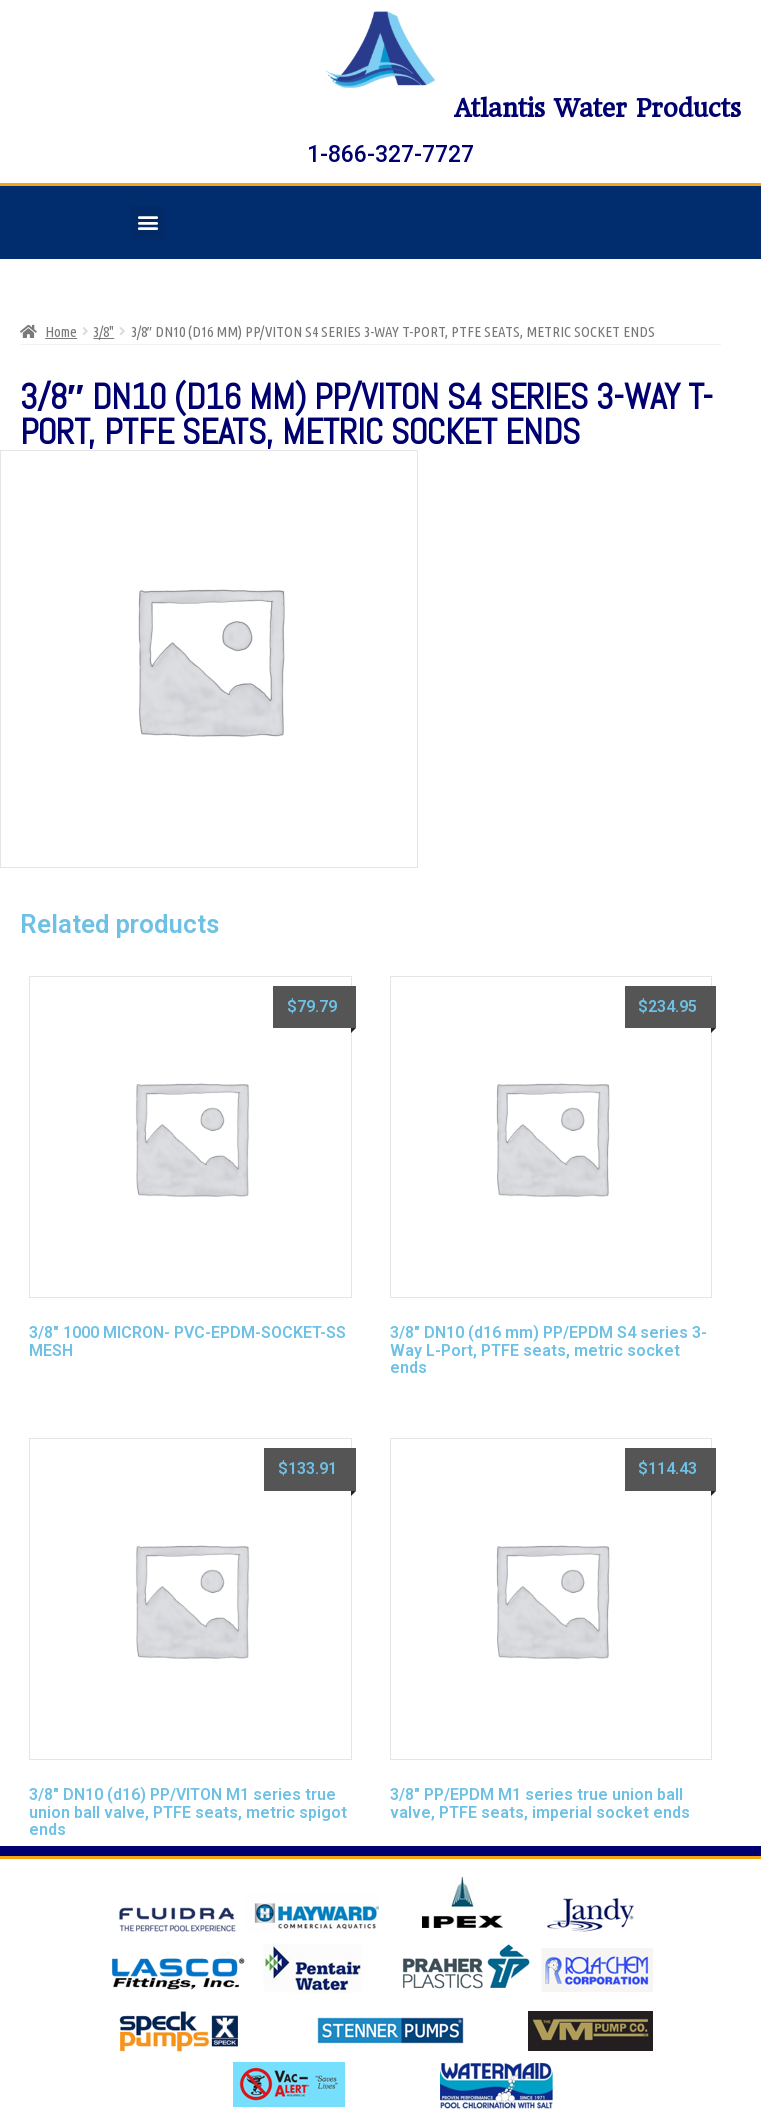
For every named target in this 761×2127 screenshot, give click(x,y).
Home (61, 331)
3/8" (103, 331)
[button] (147, 222)
